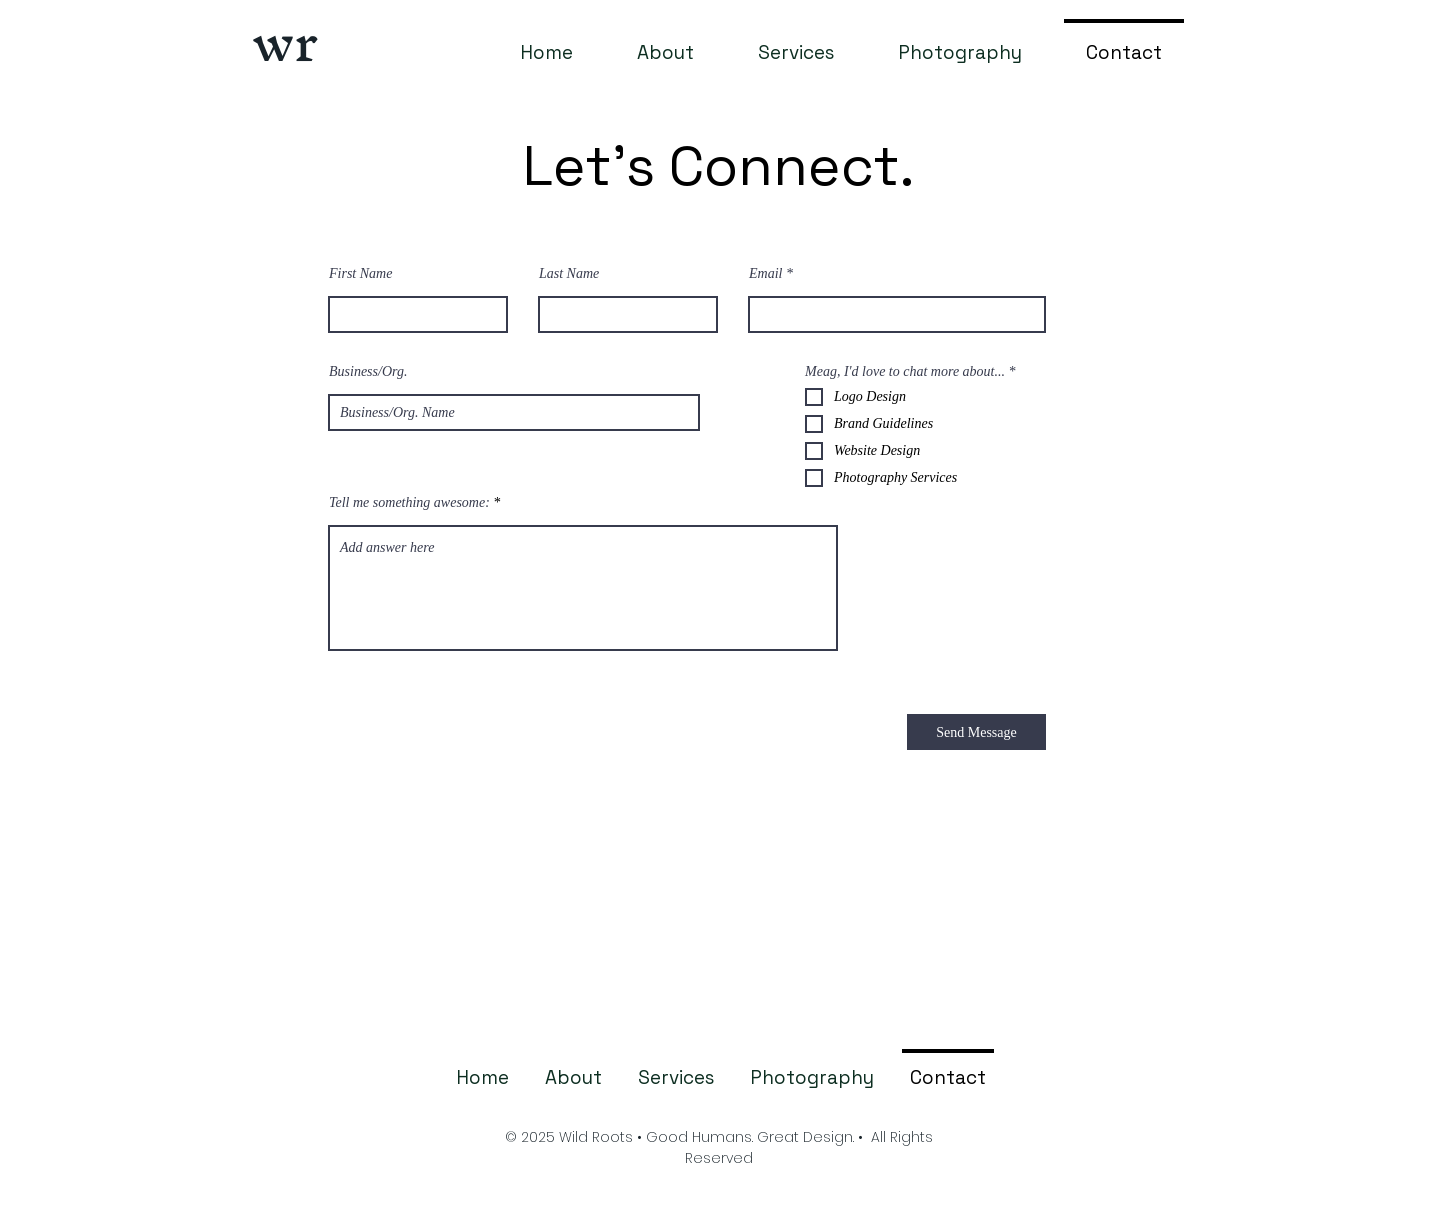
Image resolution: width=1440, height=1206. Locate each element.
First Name (360, 274)
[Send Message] (976, 732)
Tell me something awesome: (409, 503)
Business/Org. (368, 372)
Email (765, 274)
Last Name (569, 274)
